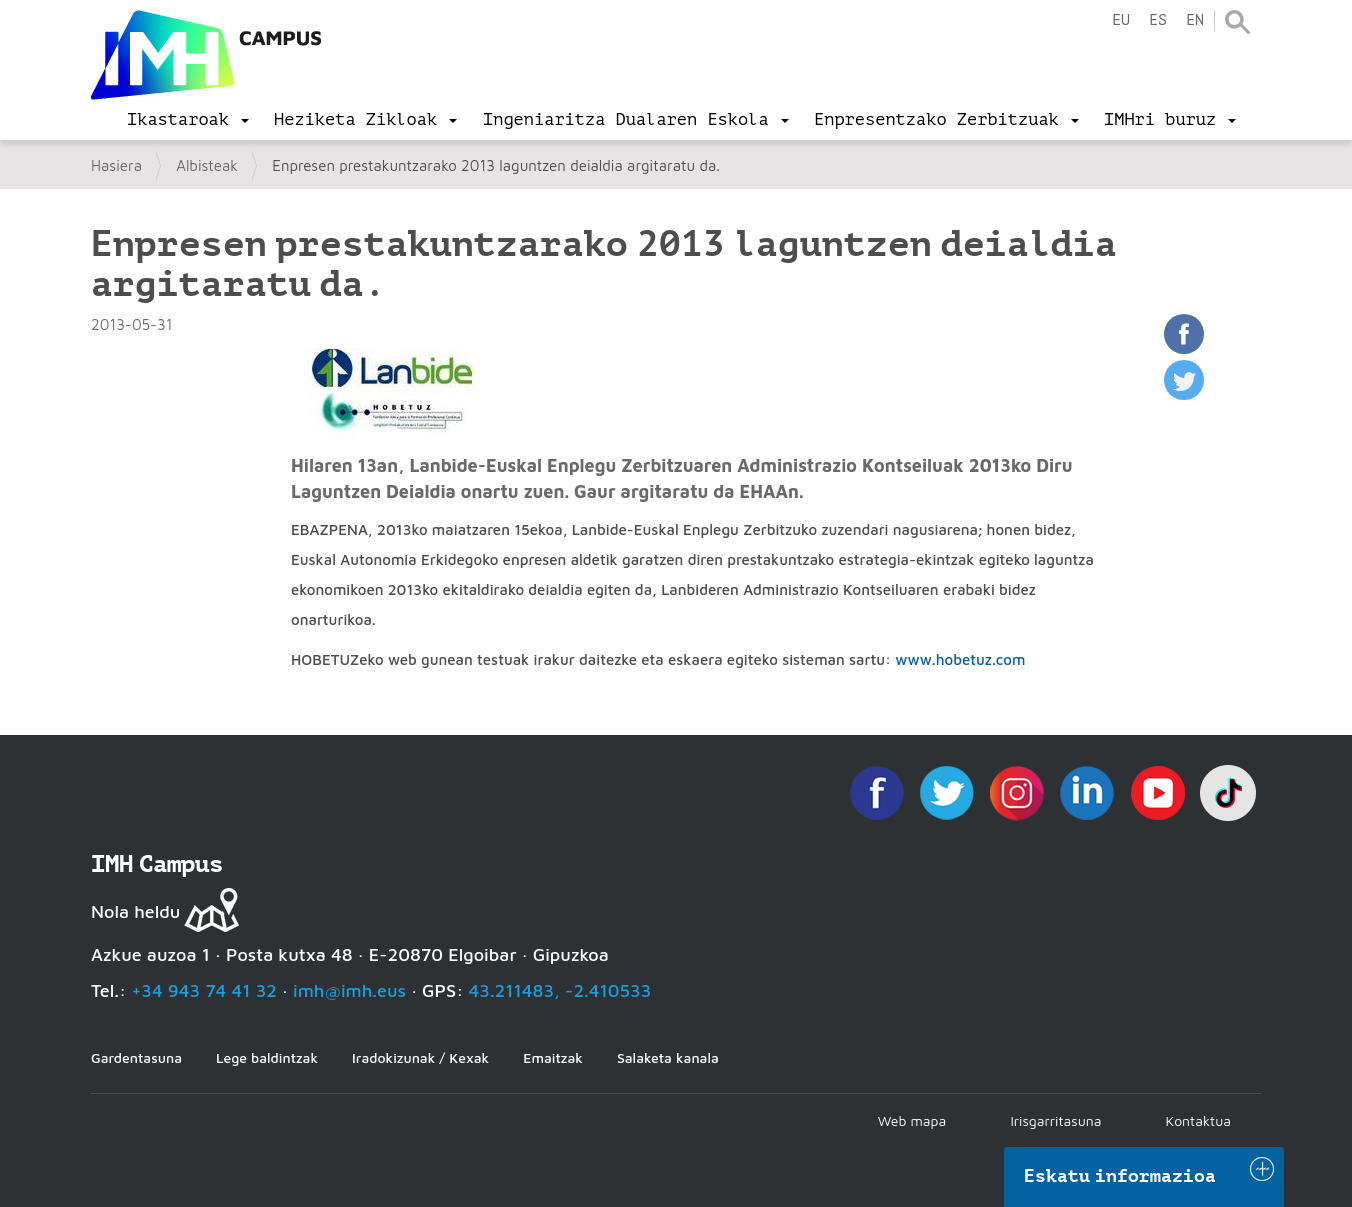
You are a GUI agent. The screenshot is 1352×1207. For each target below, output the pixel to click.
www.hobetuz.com (960, 659)
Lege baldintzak (267, 1057)
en (1195, 20)
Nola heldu (135, 911)
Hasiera (116, 165)
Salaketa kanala (668, 1057)
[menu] (188, 120)
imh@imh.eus (349, 990)
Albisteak (207, 165)
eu (1121, 20)
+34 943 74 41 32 (204, 990)
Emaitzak (553, 1057)
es (1158, 20)
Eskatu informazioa (1120, 1176)
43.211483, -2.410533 (560, 990)
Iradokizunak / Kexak (420, 1057)
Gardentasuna (136, 1057)
